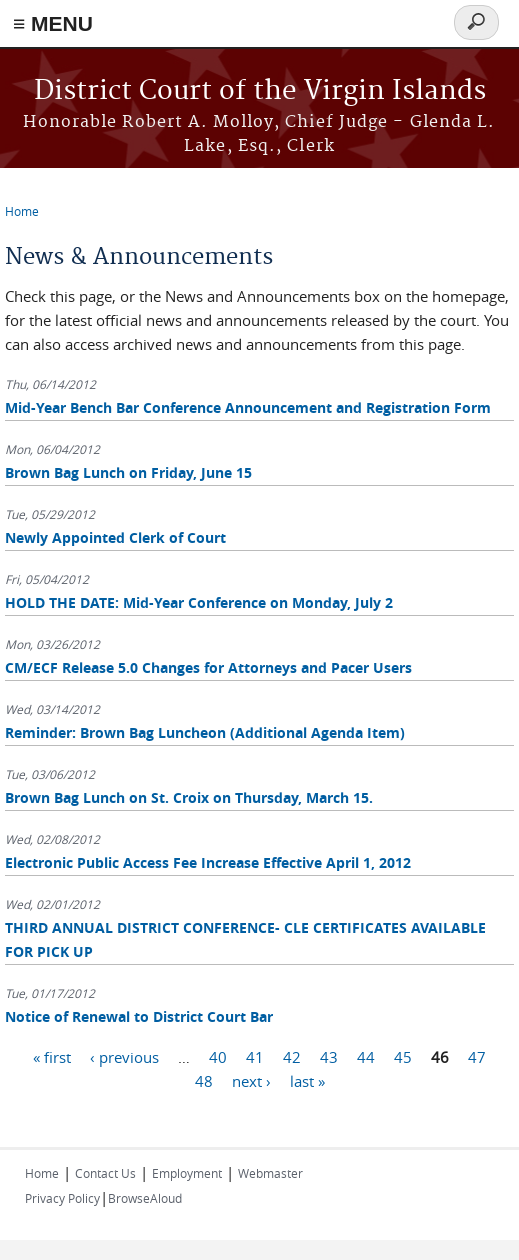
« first (52, 1056)
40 (218, 1056)
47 (477, 1056)
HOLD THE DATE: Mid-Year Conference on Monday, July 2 (199, 602)
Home (22, 211)
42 (292, 1056)
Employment (187, 1173)
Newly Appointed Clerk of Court (115, 537)
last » (307, 1080)
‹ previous (124, 1056)
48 (204, 1080)
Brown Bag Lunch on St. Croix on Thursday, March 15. (189, 797)
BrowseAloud (145, 1198)
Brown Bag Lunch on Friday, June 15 (128, 472)
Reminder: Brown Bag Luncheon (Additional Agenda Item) (205, 732)
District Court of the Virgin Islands (260, 91)
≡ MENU (53, 23)
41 (255, 1056)
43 (329, 1056)
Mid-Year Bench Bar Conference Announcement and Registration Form (248, 407)
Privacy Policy (62, 1198)
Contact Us (105, 1173)
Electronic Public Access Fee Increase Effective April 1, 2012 (208, 862)
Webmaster (270, 1173)
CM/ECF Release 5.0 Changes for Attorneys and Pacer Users (208, 667)
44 (366, 1056)
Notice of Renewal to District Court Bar (139, 1016)
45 (403, 1056)
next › (251, 1080)
